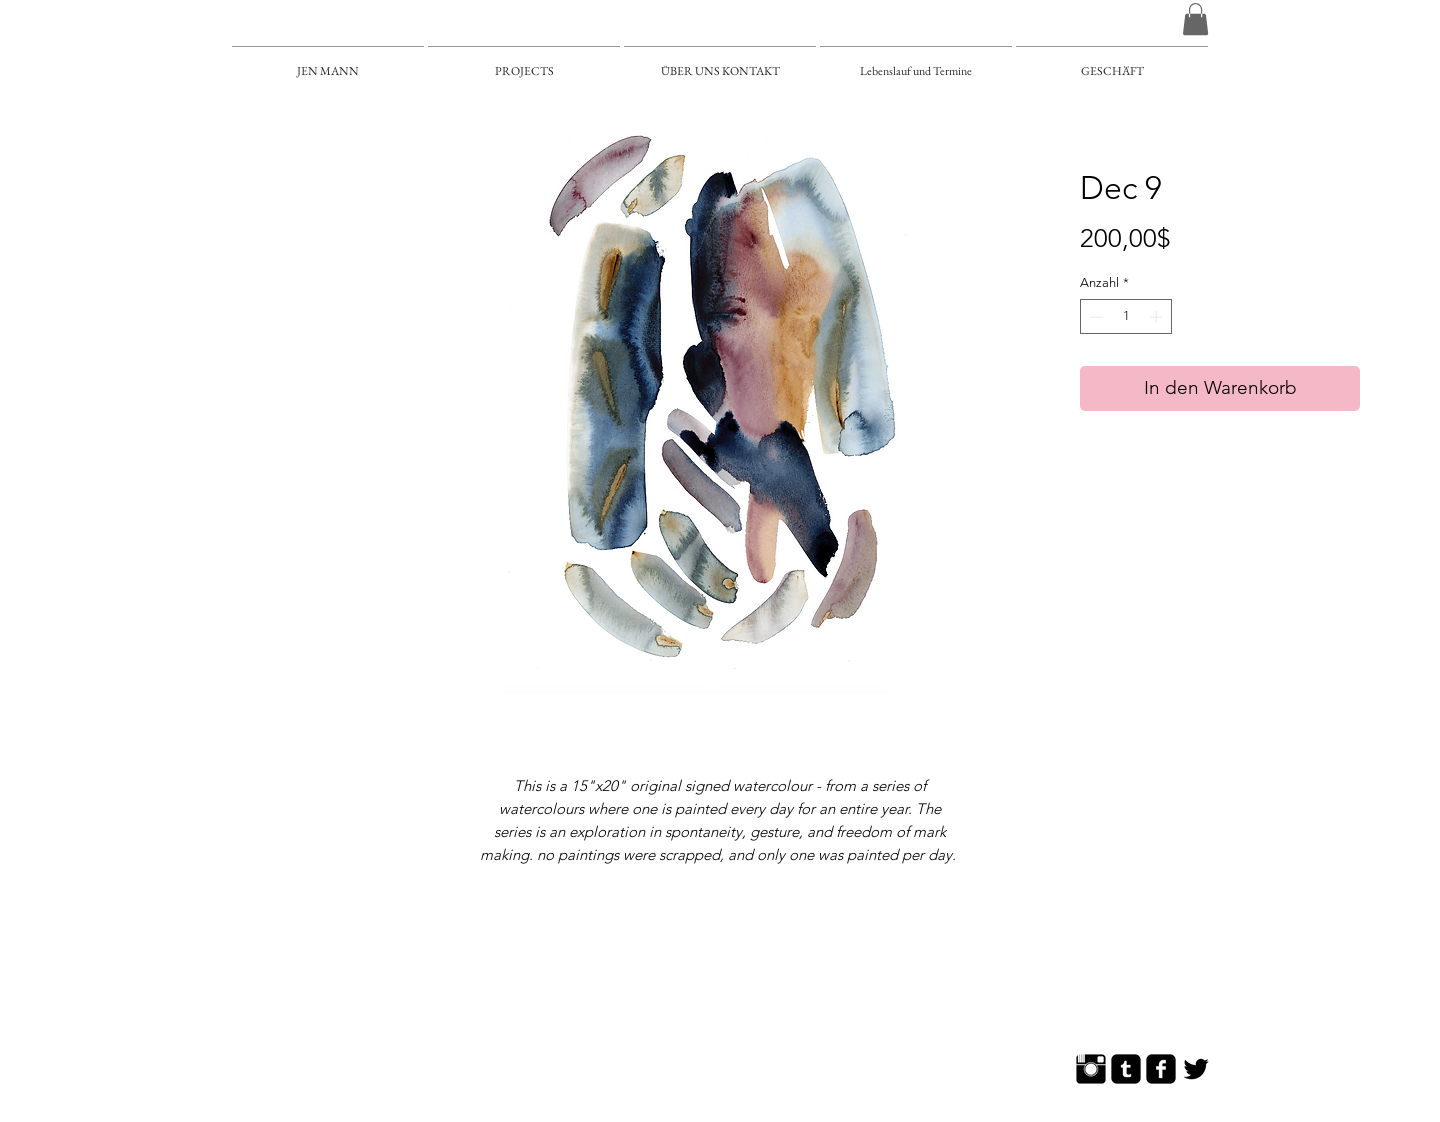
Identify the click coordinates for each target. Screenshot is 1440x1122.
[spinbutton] (1126, 317)
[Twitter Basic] (1196, 1069)
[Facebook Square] (1161, 1069)
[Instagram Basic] (1091, 1069)
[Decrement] (1095, 317)
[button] (1195, 19)
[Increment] (1158, 317)
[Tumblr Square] (1126, 1069)
